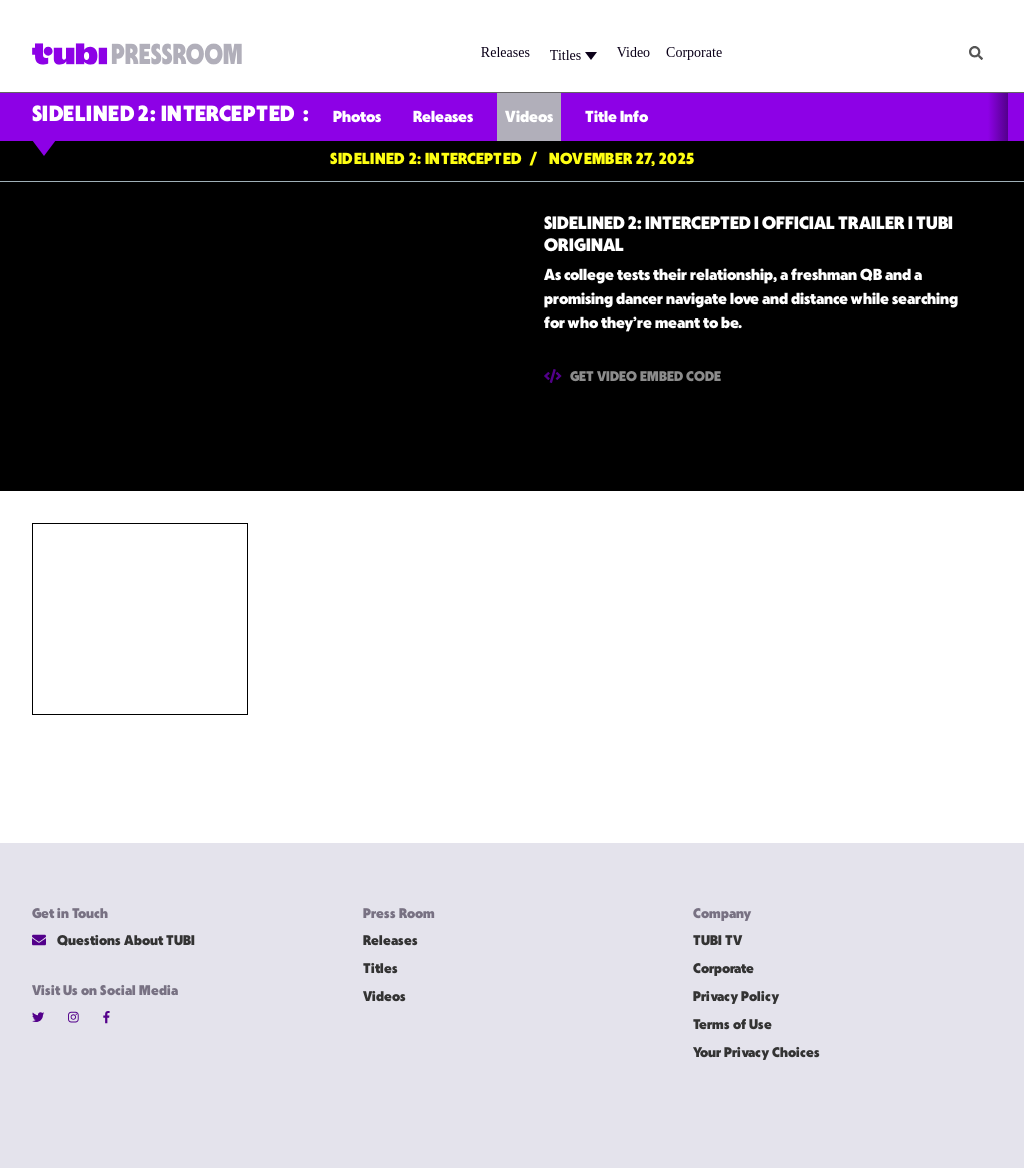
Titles (573, 55)
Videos (529, 118)
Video (633, 52)
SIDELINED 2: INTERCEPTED (163, 116)
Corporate (694, 52)
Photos (357, 118)
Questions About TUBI (113, 940)
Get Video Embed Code (632, 376)
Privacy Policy (736, 997)
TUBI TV (717, 941)
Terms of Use (732, 1025)
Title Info (616, 118)
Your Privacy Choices (756, 1053)
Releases (505, 52)
